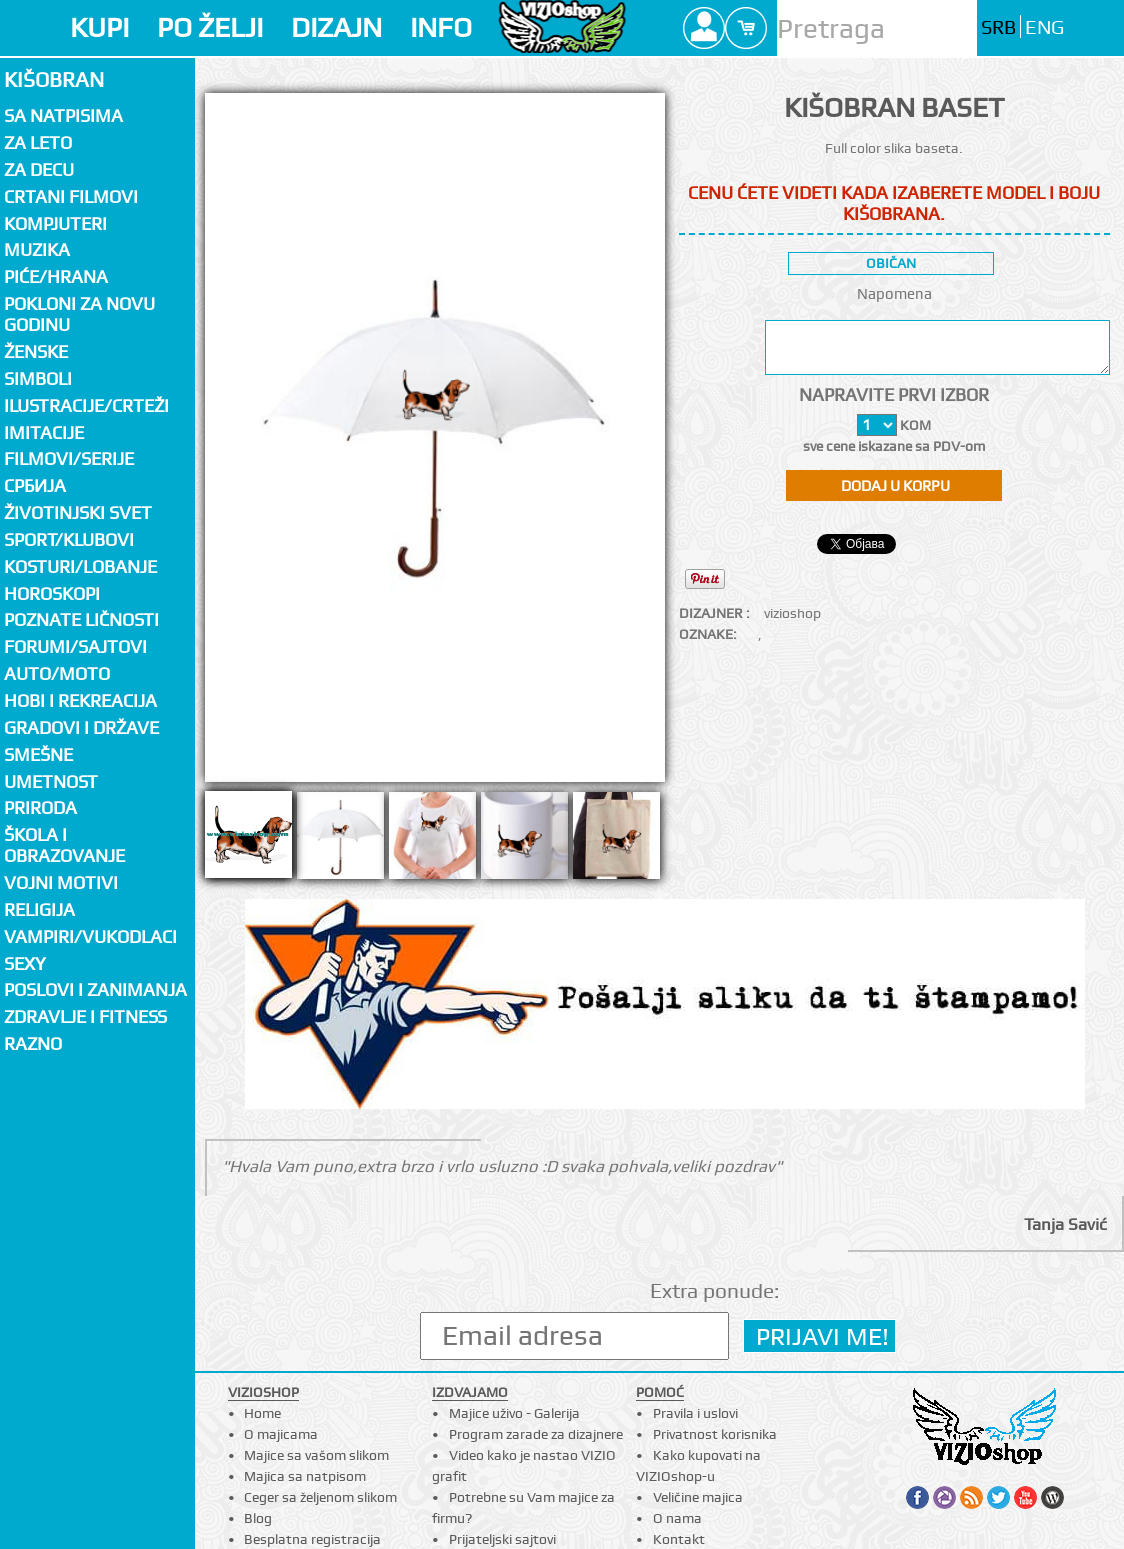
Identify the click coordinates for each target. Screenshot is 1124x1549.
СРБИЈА (35, 485)
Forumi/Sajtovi (75, 646)
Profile (704, 28)
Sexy (25, 963)
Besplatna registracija (312, 1539)
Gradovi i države (81, 727)
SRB (998, 27)
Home (262, 1413)
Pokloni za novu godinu (79, 314)
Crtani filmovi (71, 196)
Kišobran (54, 79)
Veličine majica (698, 1497)
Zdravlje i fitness (85, 1016)
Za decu (39, 169)
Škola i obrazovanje (64, 845)
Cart (746, 28)
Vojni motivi (61, 882)
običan (891, 263)
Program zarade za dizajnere (536, 1434)
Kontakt (679, 1539)
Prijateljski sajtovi (502, 1539)
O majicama (281, 1434)
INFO (441, 27)
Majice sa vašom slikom (316, 1455)
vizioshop (792, 613)
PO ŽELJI (210, 27)
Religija (39, 909)
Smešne (38, 754)
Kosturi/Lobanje (80, 566)
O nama (677, 1518)
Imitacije (44, 432)
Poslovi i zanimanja (95, 989)
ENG (1044, 27)
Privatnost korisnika (715, 1434)
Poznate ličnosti (81, 619)
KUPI (99, 27)
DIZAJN (336, 27)
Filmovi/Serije (69, 458)
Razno (33, 1043)
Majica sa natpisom (305, 1476)
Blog (258, 1518)
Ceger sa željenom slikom (320, 1497)
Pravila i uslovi (695, 1413)
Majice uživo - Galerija (514, 1413)
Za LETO (38, 142)
